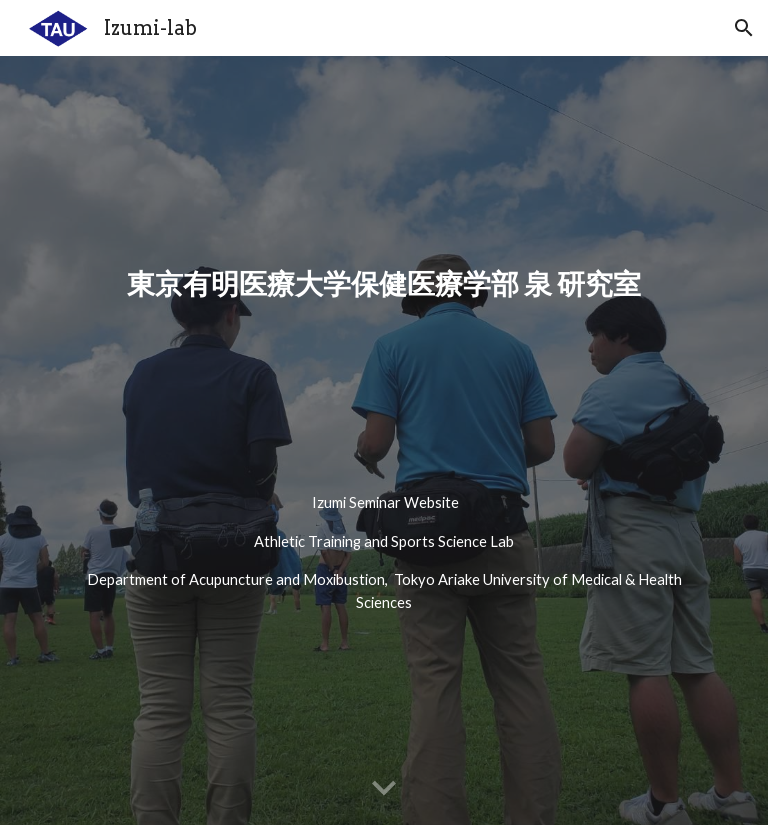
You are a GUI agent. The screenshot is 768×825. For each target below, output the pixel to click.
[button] (744, 28)
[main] (383, 364)
